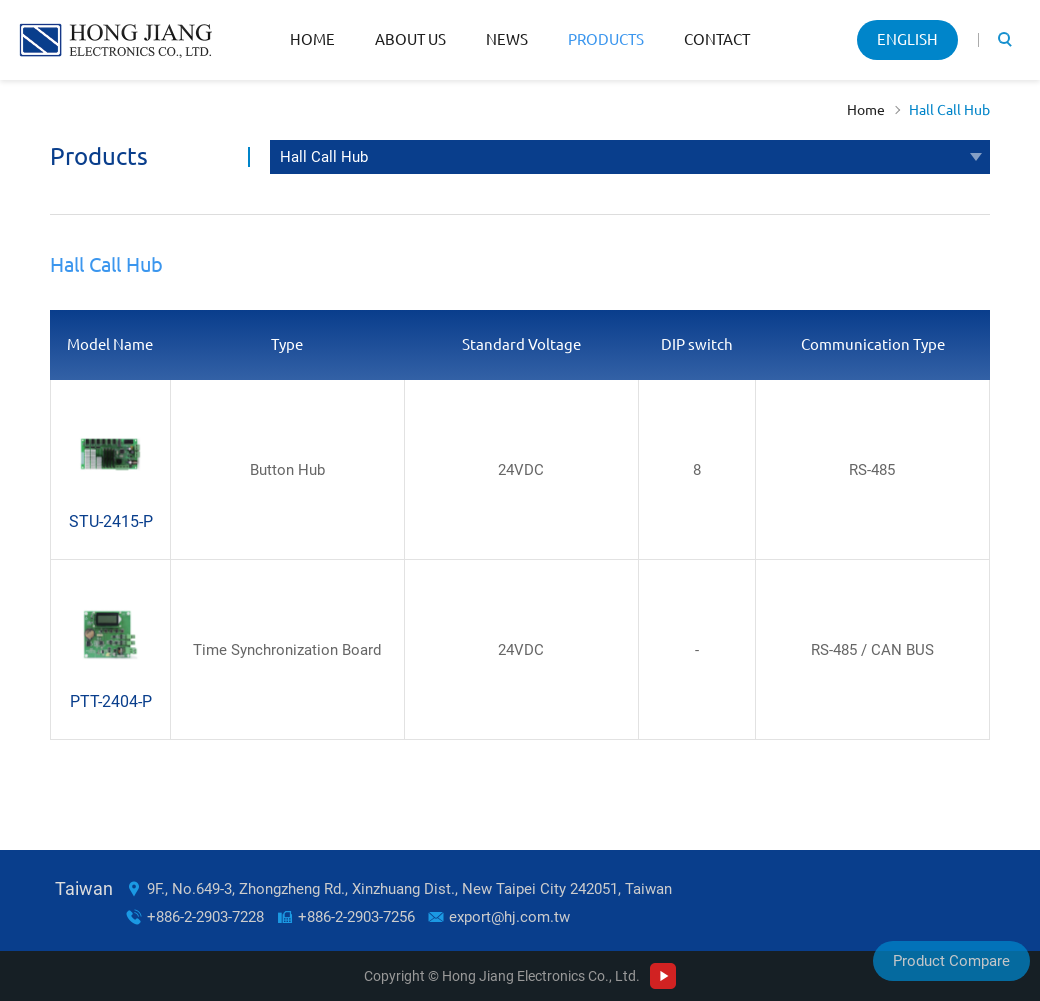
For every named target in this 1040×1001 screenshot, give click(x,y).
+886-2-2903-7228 (205, 917)
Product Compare (951, 961)
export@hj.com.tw (509, 917)
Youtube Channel (663, 976)
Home (312, 39)
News (507, 39)
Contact (717, 39)
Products (606, 39)
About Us (410, 39)
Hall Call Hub (949, 110)
